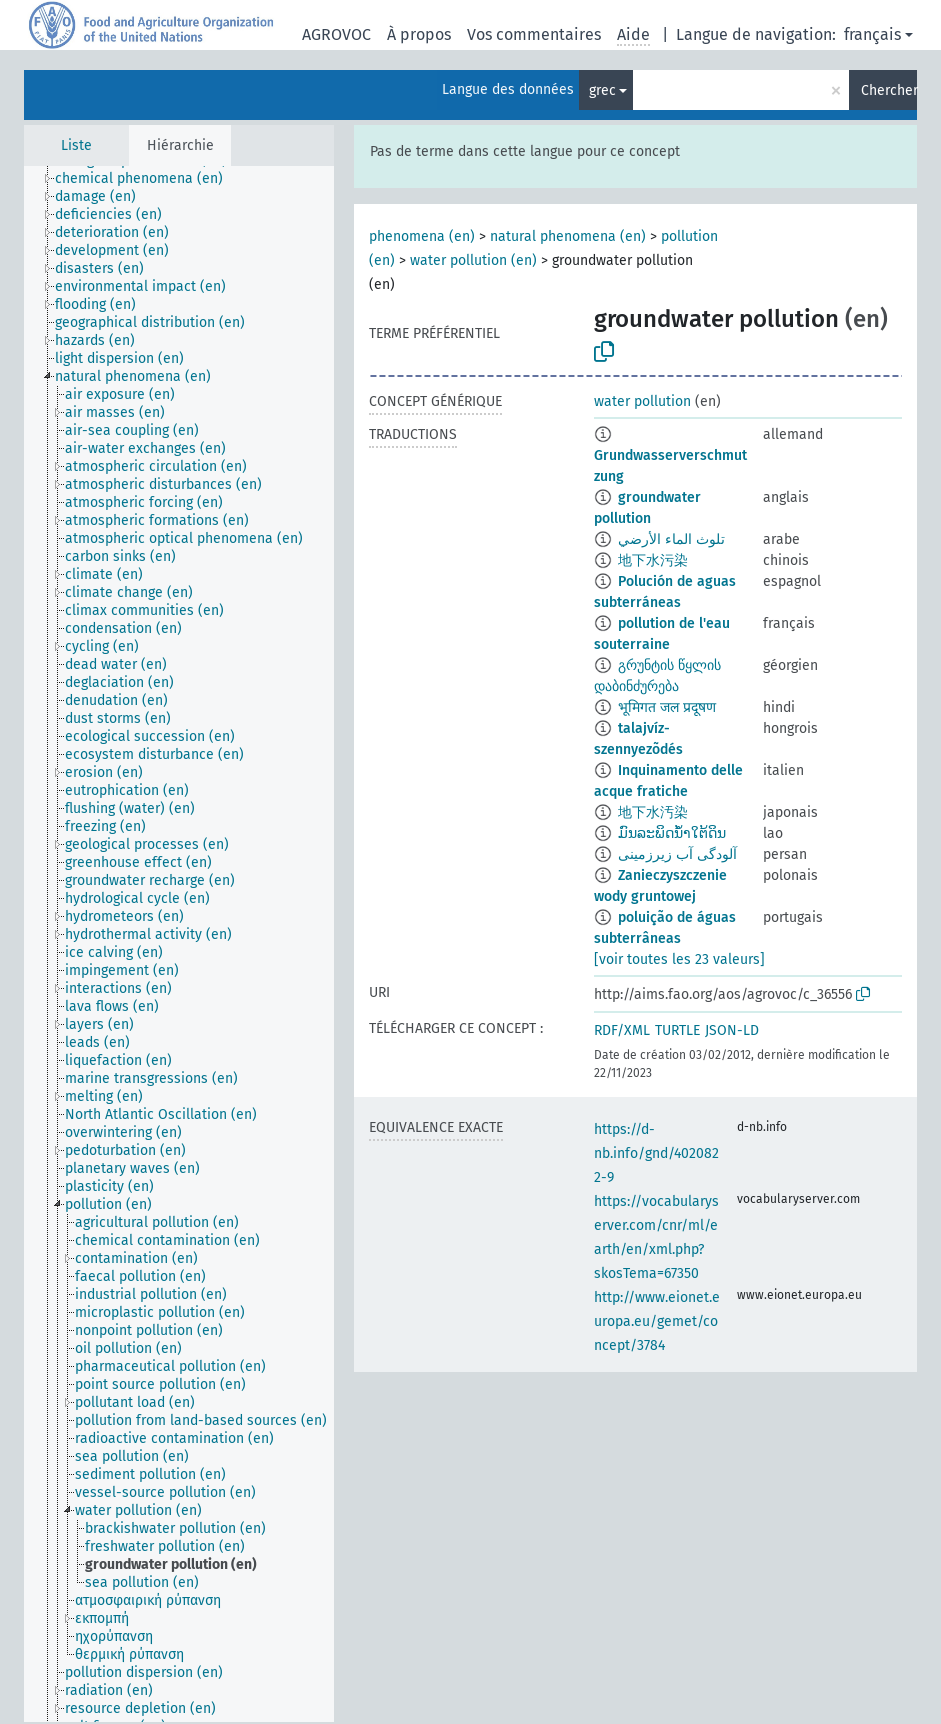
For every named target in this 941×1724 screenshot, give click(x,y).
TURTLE (677, 1030)
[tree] (179, 944)
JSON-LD (732, 1030)
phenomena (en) (422, 236)
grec (602, 90)
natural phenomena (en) (568, 236)
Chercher (889, 90)
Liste (76, 145)
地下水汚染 (653, 812)
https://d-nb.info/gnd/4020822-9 (656, 1153)
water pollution (642, 401)
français (872, 34)
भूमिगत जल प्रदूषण (667, 707)
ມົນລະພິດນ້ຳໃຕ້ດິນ (672, 833)
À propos (419, 34)
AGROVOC (336, 34)
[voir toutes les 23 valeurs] (679, 959)
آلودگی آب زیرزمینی (677, 854)
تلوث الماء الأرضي (671, 539)
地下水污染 (653, 560)
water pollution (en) (473, 260)
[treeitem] (147, 179)
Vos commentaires (534, 34)
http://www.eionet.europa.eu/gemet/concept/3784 (657, 1321)
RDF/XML (622, 1030)
